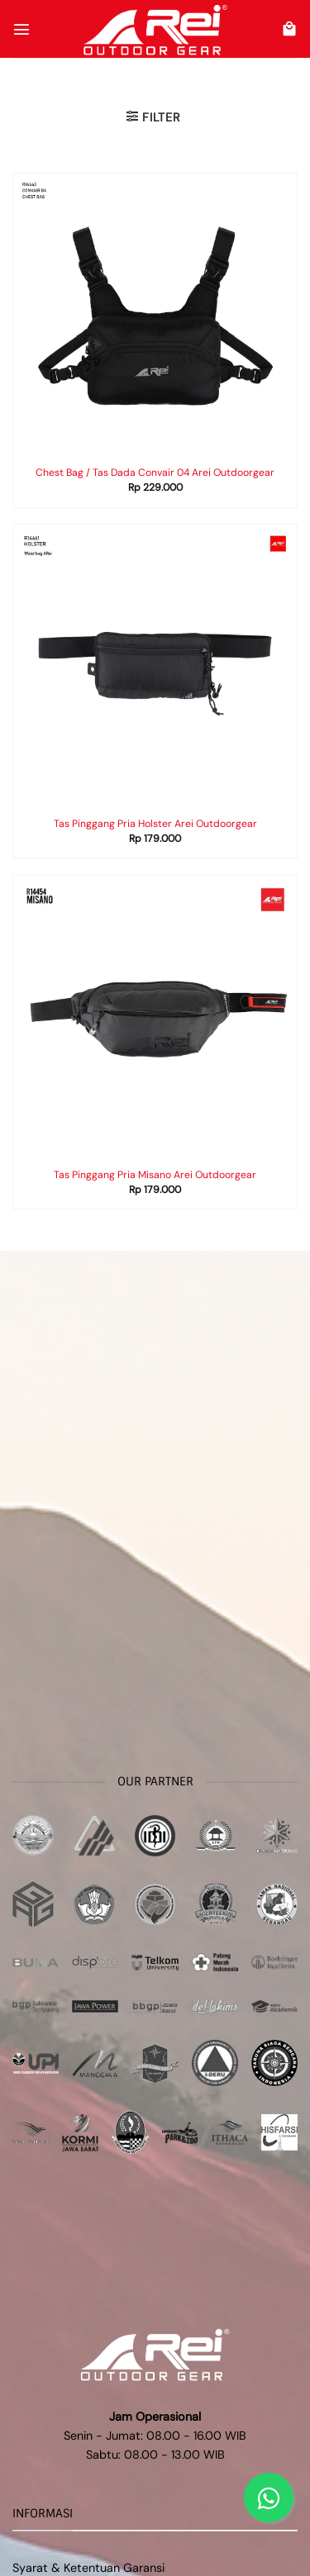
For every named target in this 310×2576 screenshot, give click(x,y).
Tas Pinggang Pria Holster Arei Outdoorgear (155, 824)
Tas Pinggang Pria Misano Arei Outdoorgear (155, 1175)
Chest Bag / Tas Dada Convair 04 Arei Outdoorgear (155, 473)
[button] (21, 29)
